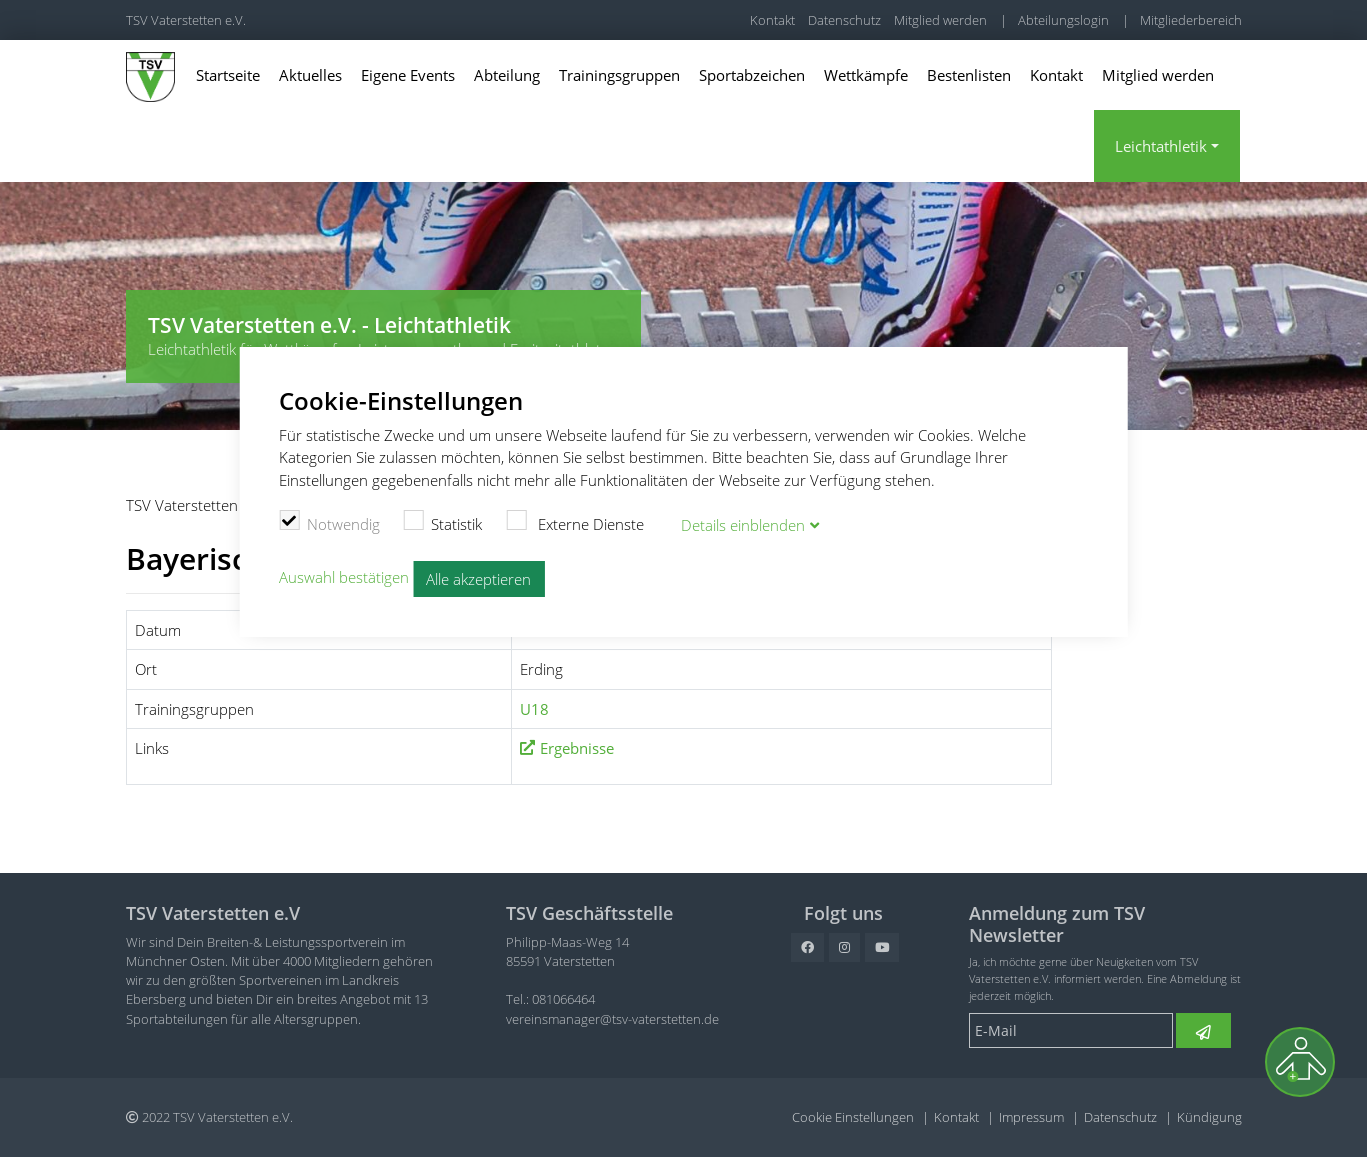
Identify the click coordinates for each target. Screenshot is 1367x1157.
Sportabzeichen (752, 75)
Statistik (443, 522)
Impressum (1031, 1117)
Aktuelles (310, 75)
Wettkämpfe (866, 75)
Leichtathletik (1161, 146)
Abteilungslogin (1063, 20)
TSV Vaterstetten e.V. (186, 20)
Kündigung (1209, 1117)
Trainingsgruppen (619, 75)
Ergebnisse (577, 748)
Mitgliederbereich (1191, 20)
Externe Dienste (575, 522)
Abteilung (507, 75)
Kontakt (772, 20)
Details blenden (743, 525)
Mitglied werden (940, 20)
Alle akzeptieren (478, 579)
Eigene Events (408, 75)
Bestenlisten (969, 75)
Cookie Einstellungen (853, 1117)
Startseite (228, 75)
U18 (534, 709)
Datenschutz (844, 20)
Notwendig (329, 522)
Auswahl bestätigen (344, 577)
